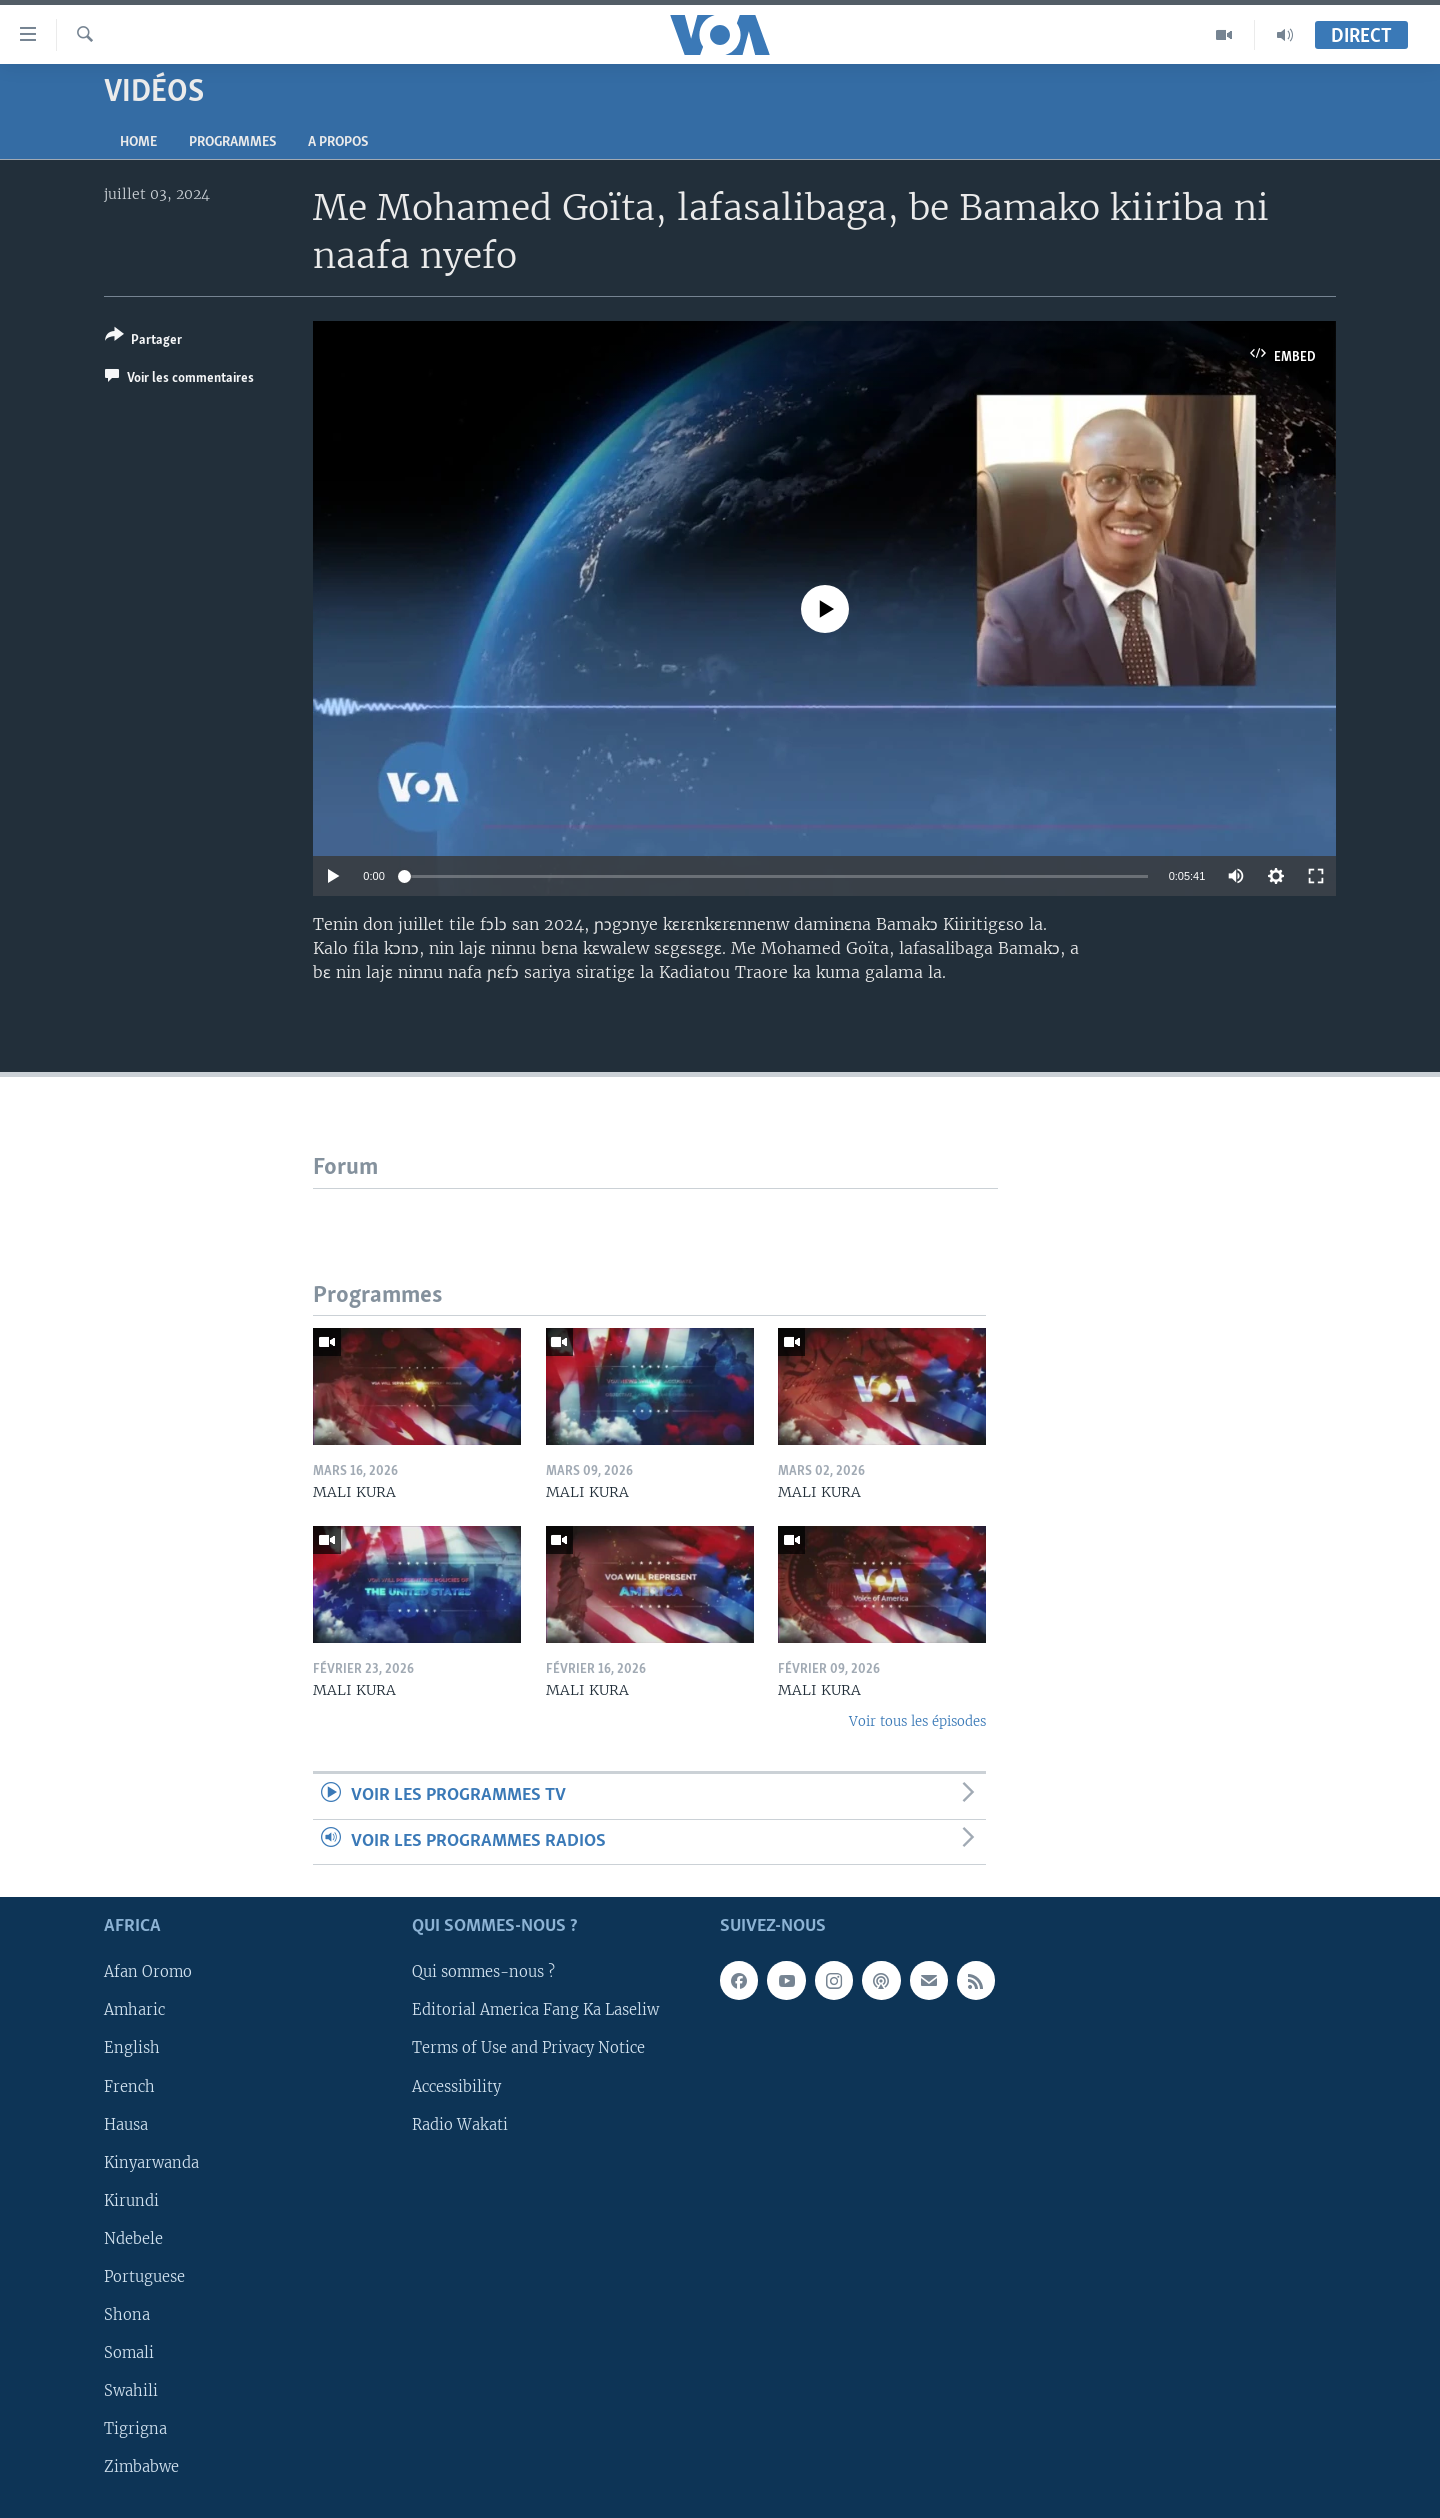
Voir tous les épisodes (917, 1721)
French (129, 2087)
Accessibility (456, 2087)
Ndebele (133, 2239)
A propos (338, 142)
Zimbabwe (141, 2467)
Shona (127, 2315)
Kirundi (131, 2201)
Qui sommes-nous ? (483, 1973)
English (132, 2049)
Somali (129, 2353)
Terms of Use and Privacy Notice (528, 2049)
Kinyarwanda (151, 2163)
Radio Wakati (460, 2125)
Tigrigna (135, 2429)
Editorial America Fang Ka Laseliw (535, 2011)
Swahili (131, 2391)
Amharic (134, 2011)
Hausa (126, 2125)
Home (138, 142)
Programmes (232, 142)
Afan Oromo (148, 1973)
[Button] (143, 341)
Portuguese (144, 2277)
